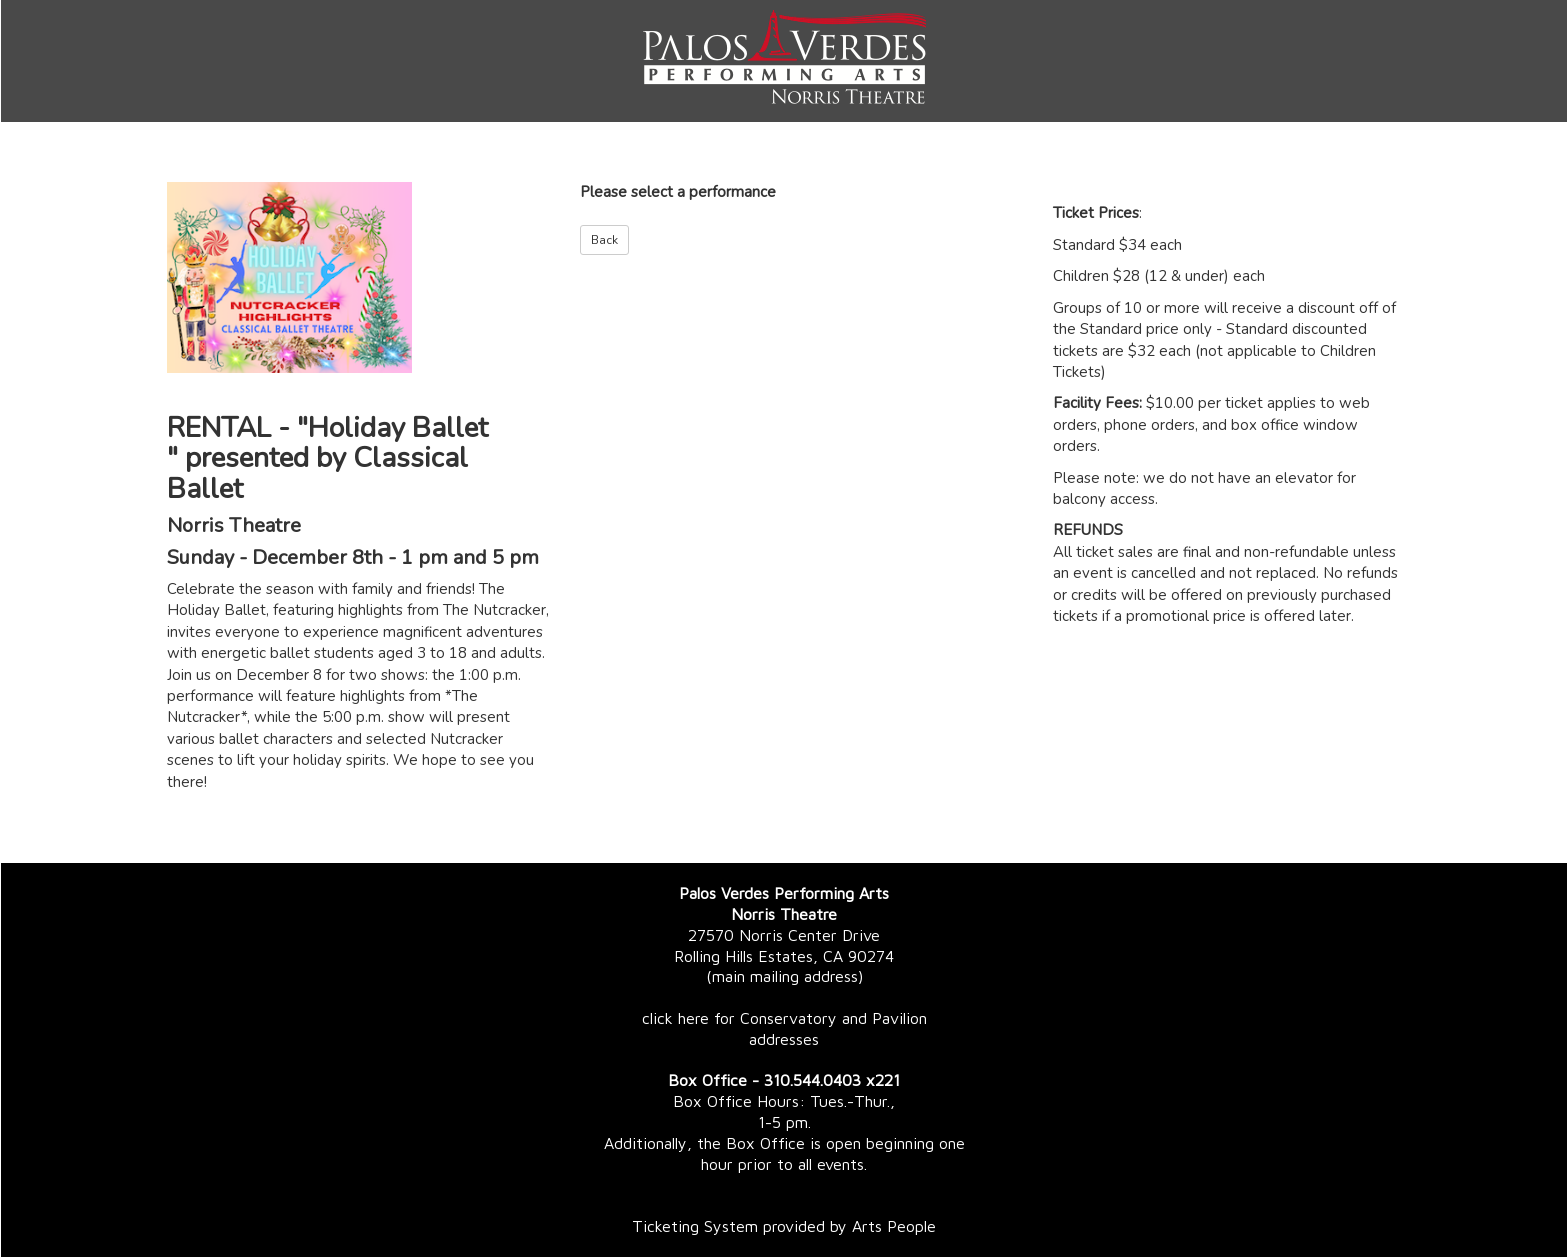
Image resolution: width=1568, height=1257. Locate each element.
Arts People (894, 1226)
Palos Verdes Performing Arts (784, 893)
